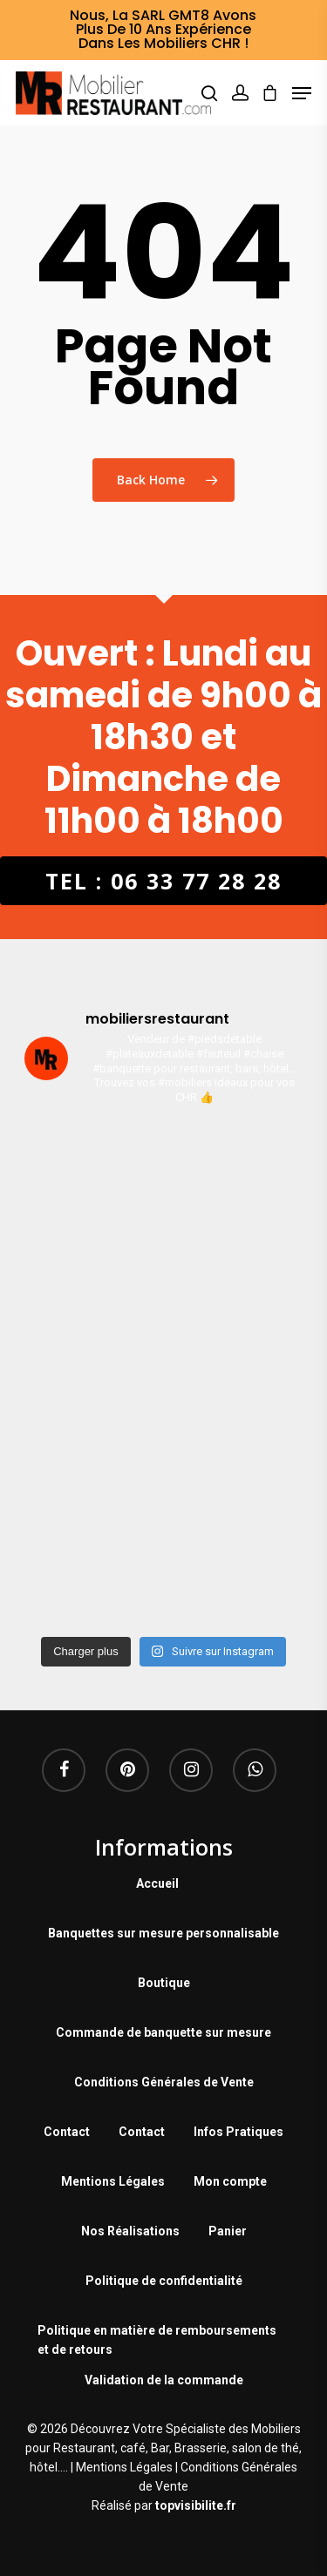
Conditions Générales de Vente (164, 2082)
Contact (67, 2132)
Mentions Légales (113, 2181)
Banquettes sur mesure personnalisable (163, 1933)
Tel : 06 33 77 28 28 (163, 881)
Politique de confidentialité (163, 2281)
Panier (227, 2231)
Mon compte (230, 2181)
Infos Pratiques (238, 2132)
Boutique (164, 1983)
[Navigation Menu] (301, 93)
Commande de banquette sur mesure (163, 2032)
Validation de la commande (164, 2380)
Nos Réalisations (130, 2231)
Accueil (157, 1883)
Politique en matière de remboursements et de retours (156, 2332)
